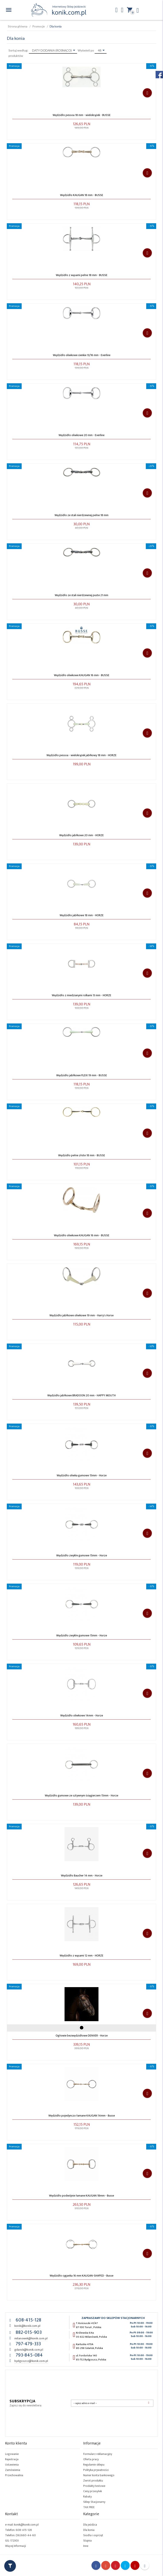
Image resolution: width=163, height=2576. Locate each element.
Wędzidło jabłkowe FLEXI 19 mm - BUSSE (81, 1075)
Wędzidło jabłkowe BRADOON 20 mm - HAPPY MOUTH (81, 1395)
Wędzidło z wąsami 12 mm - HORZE (81, 1955)
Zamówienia (12, 2469)
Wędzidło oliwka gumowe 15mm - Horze (82, 1475)
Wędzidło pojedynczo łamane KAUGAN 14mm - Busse (81, 2115)
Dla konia (88, 2529)
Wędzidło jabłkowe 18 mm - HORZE (82, 915)
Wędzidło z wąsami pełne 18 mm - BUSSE (81, 275)
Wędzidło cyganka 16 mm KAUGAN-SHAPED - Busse (81, 2275)
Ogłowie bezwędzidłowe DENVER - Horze (82, 2035)
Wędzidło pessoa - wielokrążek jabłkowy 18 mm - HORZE (81, 755)
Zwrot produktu (93, 2480)
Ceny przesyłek (92, 2491)
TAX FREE (89, 2507)
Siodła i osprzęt (93, 2535)
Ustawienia (12, 2464)
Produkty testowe (94, 2485)
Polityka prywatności (96, 2469)
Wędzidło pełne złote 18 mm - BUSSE (81, 1155)
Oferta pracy (91, 2459)
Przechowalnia (14, 2475)
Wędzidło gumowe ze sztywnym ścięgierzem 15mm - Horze (81, 1795)
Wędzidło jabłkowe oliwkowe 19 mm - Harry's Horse (81, 1315)
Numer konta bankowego (98, 2475)
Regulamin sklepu (93, 2464)
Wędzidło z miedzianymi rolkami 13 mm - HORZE (81, 995)
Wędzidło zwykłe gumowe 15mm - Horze (81, 1555)
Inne (85, 2545)
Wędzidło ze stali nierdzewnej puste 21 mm (81, 595)
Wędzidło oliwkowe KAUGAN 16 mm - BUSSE (81, 675)
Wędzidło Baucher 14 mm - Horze (81, 1875)
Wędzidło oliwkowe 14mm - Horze (81, 1715)
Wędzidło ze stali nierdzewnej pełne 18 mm (81, 515)
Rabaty (87, 2496)
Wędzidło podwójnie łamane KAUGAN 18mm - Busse (81, 2195)
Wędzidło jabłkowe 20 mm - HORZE (81, 835)
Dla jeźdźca (90, 2524)
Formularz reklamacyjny (97, 2453)
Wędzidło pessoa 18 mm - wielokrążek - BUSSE (82, 115)
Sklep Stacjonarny (94, 2501)
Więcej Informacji (15, 2545)
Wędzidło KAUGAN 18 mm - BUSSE (81, 195)
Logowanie (12, 2453)
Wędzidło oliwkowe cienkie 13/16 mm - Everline (81, 355)
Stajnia (87, 2540)
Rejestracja (11, 2459)
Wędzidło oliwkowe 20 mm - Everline (81, 435)
